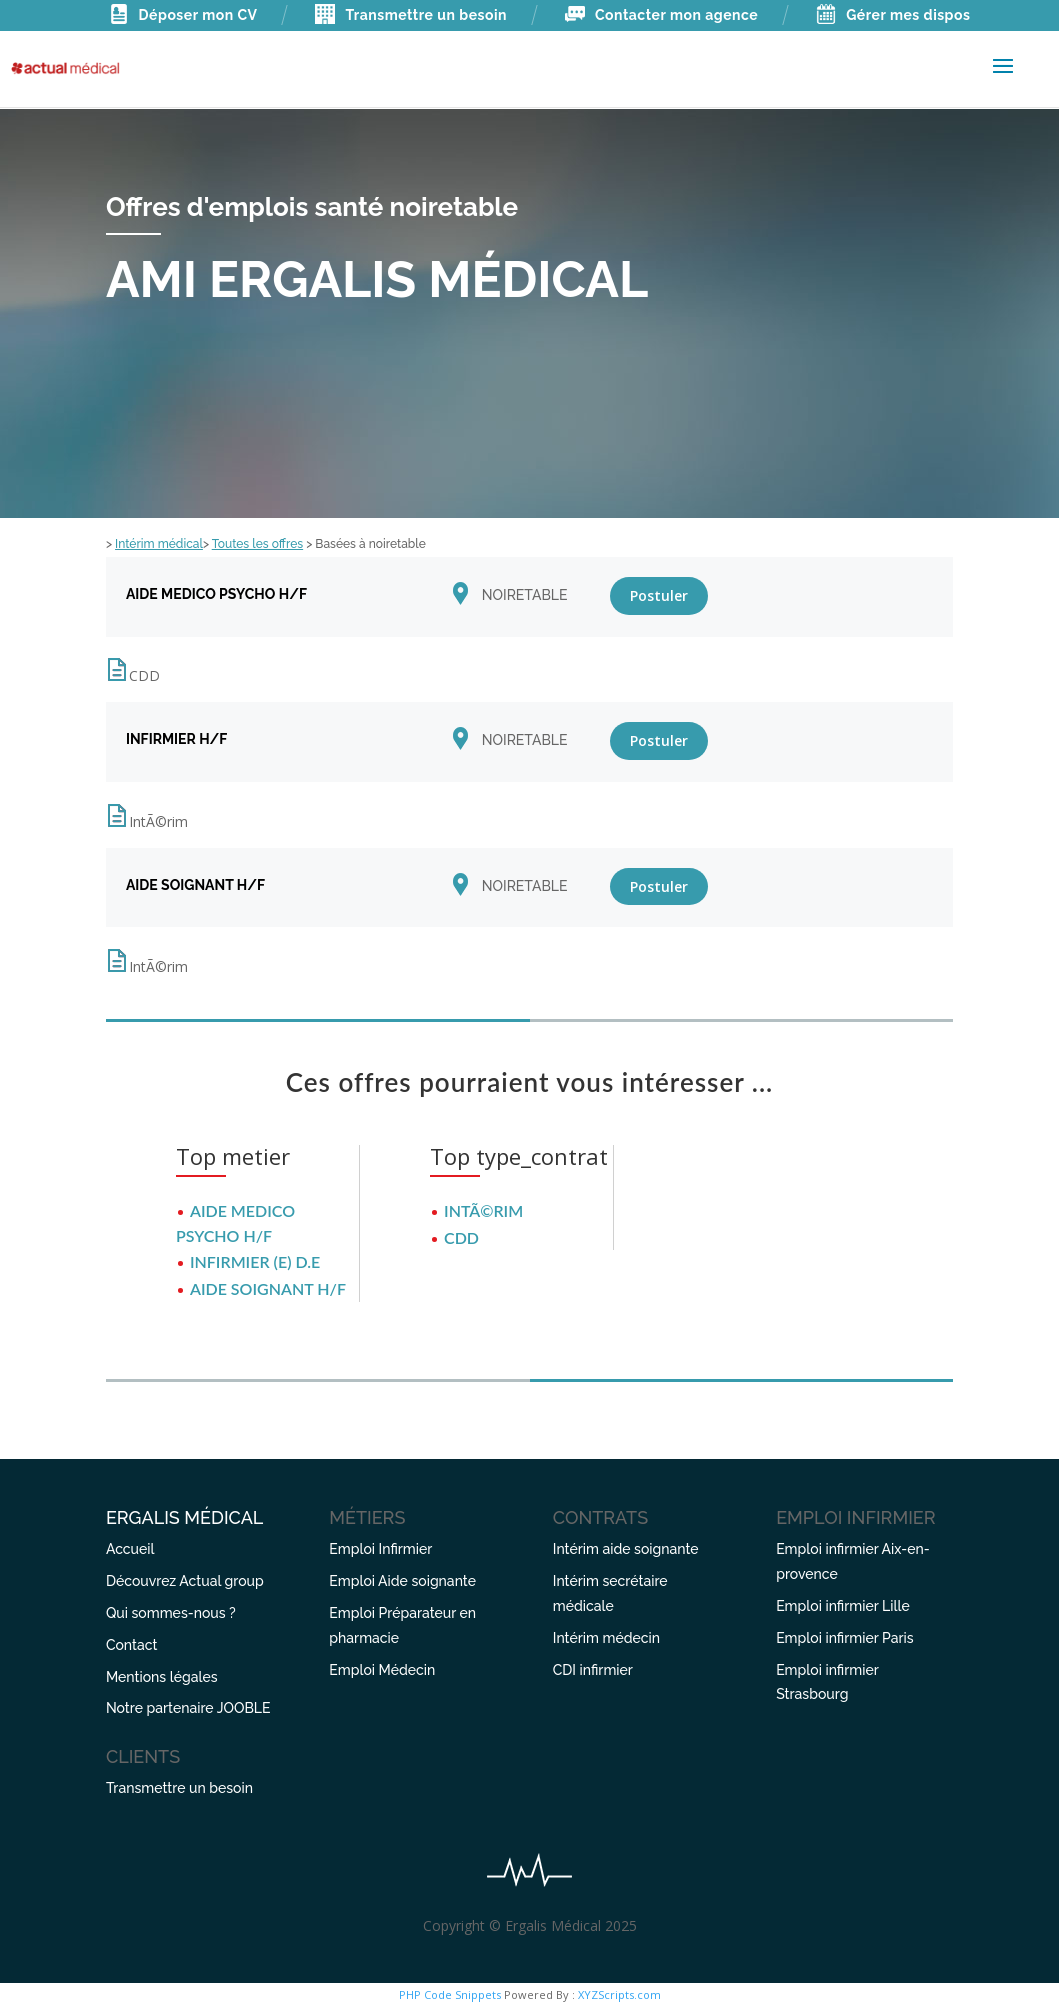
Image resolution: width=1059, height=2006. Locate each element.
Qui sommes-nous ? (171, 1613)
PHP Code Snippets (450, 1994)
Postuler (659, 595)
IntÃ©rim (483, 1210)
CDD (461, 1237)
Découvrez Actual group (185, 1581)
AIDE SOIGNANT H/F (268, 1288)
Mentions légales (162, 1677)
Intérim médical (159, 544)
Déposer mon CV (183, 15)
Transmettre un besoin (411, 15)
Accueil (130, 1549)
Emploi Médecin (382, 1670)
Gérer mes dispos (893, 15)
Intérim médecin (606, 1638)
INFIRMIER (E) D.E (255, 1261)
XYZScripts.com (619, 1994)
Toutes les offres (257, 544)
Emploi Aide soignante (402, 1581)
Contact (132, 1645)
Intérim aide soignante (626, 1549)
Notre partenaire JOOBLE (188, 1708)
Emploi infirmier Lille (842, 1606)
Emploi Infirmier (380, 1549)
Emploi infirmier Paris (844, 1638)
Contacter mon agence (661, 15)
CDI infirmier (593, 1670)
